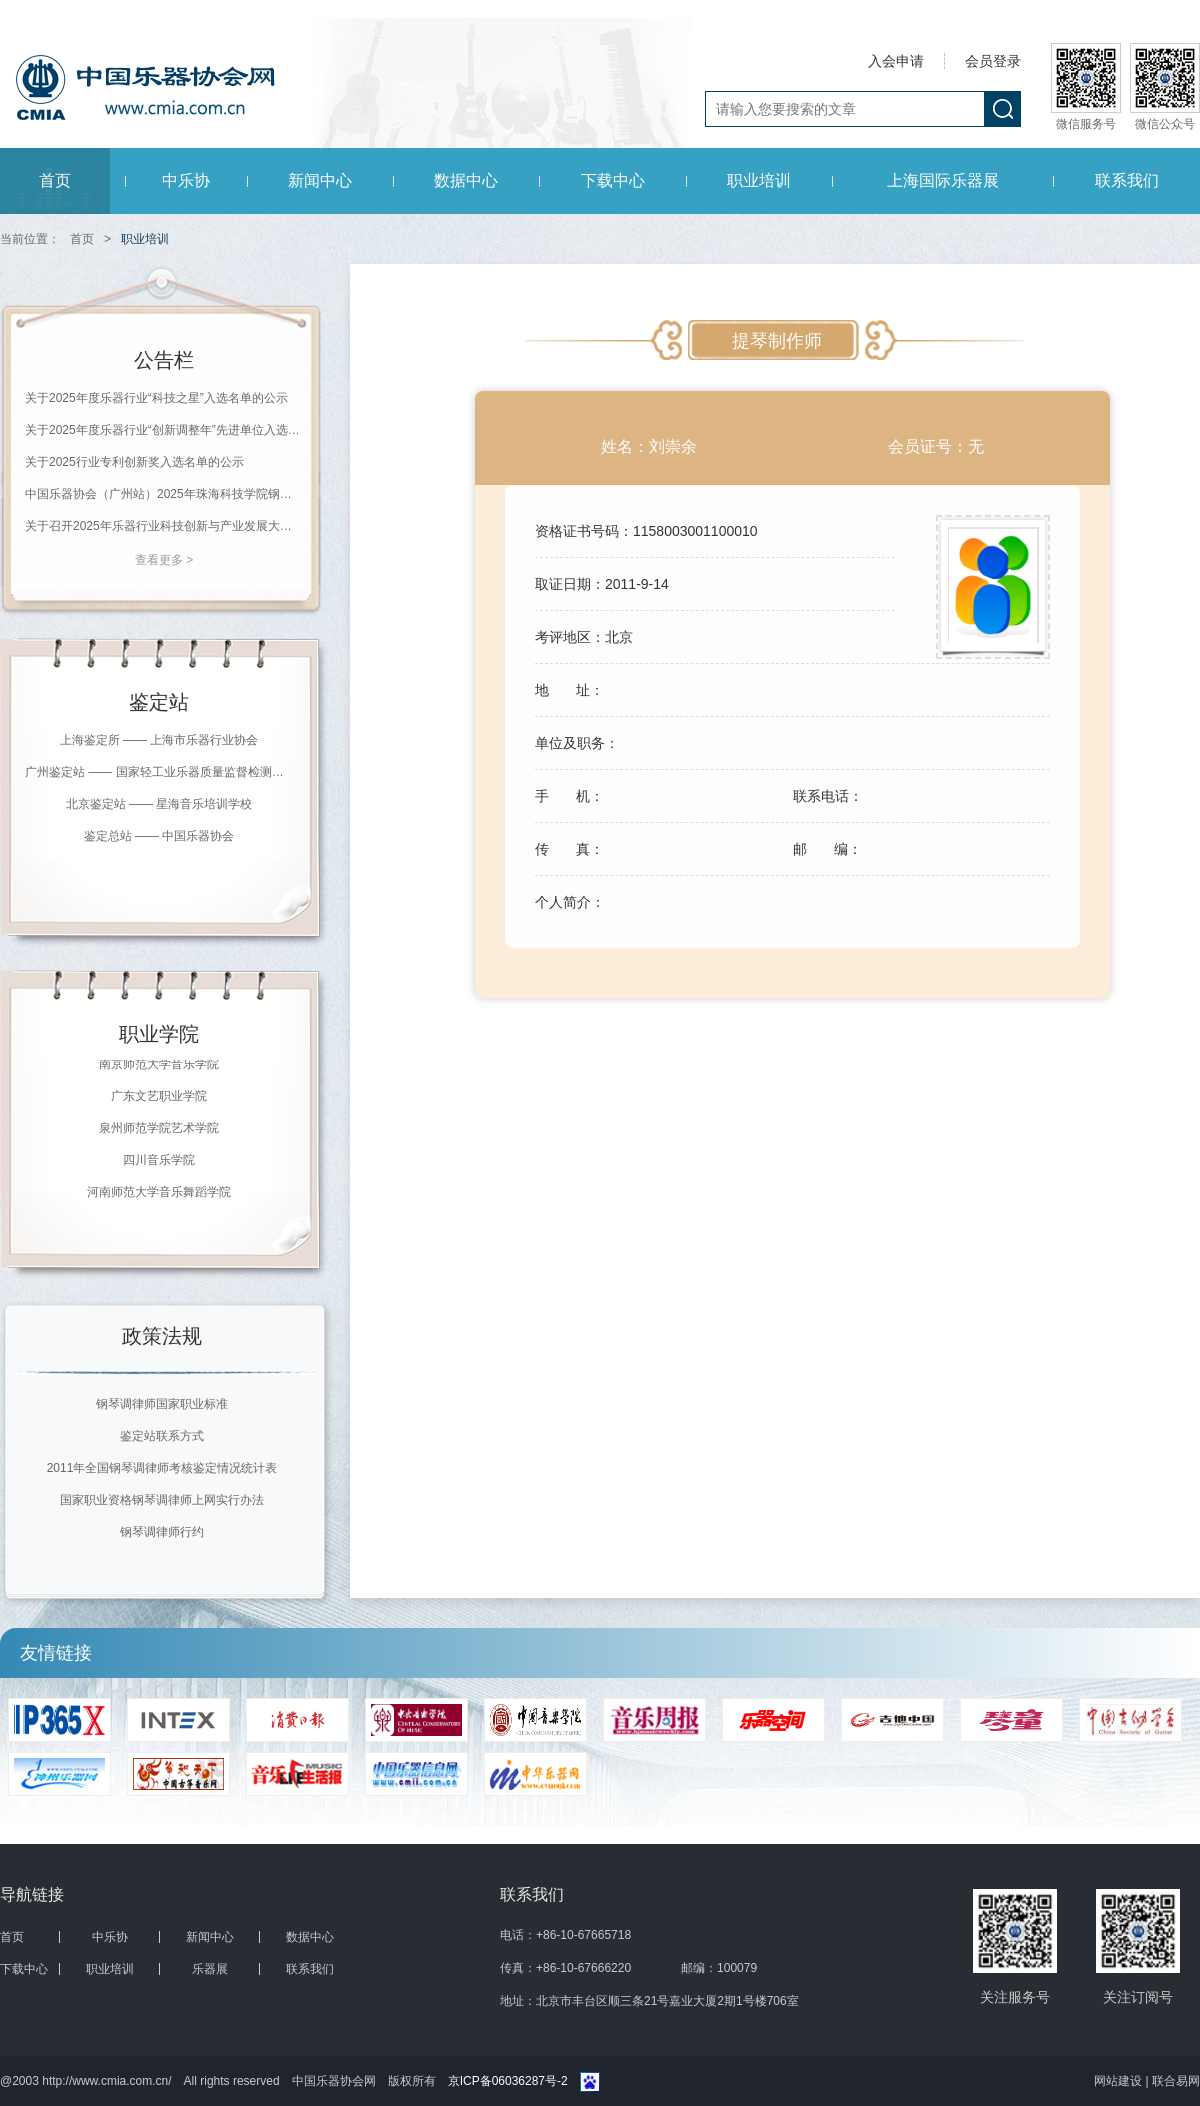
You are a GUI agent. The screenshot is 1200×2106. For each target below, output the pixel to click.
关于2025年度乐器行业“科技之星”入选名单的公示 (156, 398)
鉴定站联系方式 (162, 1436)
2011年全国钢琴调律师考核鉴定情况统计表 (162, 1468)
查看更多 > (164, 560)
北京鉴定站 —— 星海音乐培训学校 (159, 804)
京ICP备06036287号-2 (508, 2081)
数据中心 (466, 180)
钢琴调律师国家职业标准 (162, 1404)
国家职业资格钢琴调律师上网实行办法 (162, 1500)
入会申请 (896, 61)
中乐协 (186, 180)
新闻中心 (320, 180)
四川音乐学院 (159, 1162)
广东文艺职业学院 (159, 1098)
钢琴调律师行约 (162, 1532)
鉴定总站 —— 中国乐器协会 (159, 836)
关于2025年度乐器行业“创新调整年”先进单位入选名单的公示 (164, 430)
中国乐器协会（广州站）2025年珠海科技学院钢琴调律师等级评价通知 (164, 494)
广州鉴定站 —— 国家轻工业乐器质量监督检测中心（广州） (159, 772)
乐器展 (210, 1969)
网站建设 (1119, 2081)
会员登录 (993, 61)
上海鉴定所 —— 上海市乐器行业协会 (159, 740)
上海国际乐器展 (943, 180)
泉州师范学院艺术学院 (159, 1130)
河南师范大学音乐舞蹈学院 (159, 1194)
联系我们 (1127, 180)
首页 (55, 180)
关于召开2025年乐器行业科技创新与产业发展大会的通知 (164, 526)
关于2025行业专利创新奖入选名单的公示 (134, 462)
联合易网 (1176, 2081)
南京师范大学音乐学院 (159, 1066)
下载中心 (613, 180)
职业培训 (759, 180)
